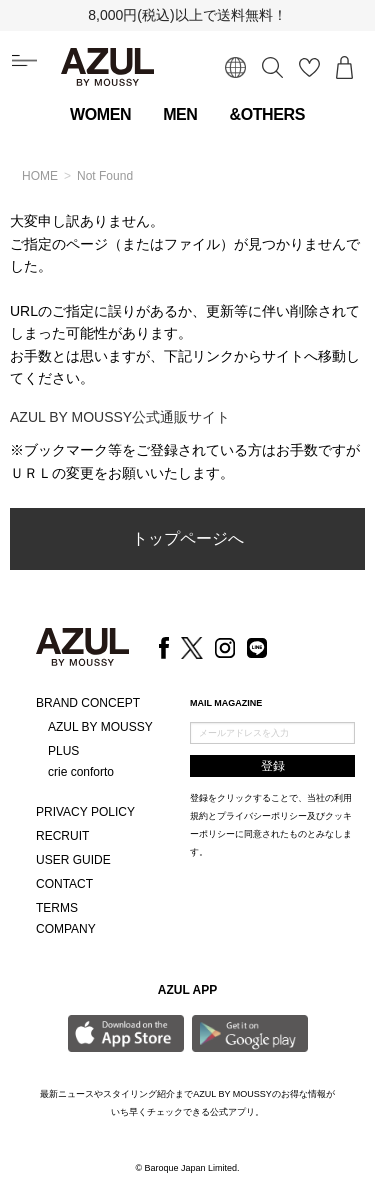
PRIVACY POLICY (85, 812)
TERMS (57, 908)
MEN (180, 114)
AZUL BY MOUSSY (100, 727)
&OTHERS (267, 114)
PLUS (63, 751)
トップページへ (188, 538)
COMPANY (66, 929)
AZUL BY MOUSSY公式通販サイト (120, 417)
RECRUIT (62, 836)
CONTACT (64, 884)
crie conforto (81, 772)
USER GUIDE (73, 860)
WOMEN (100, 114)
